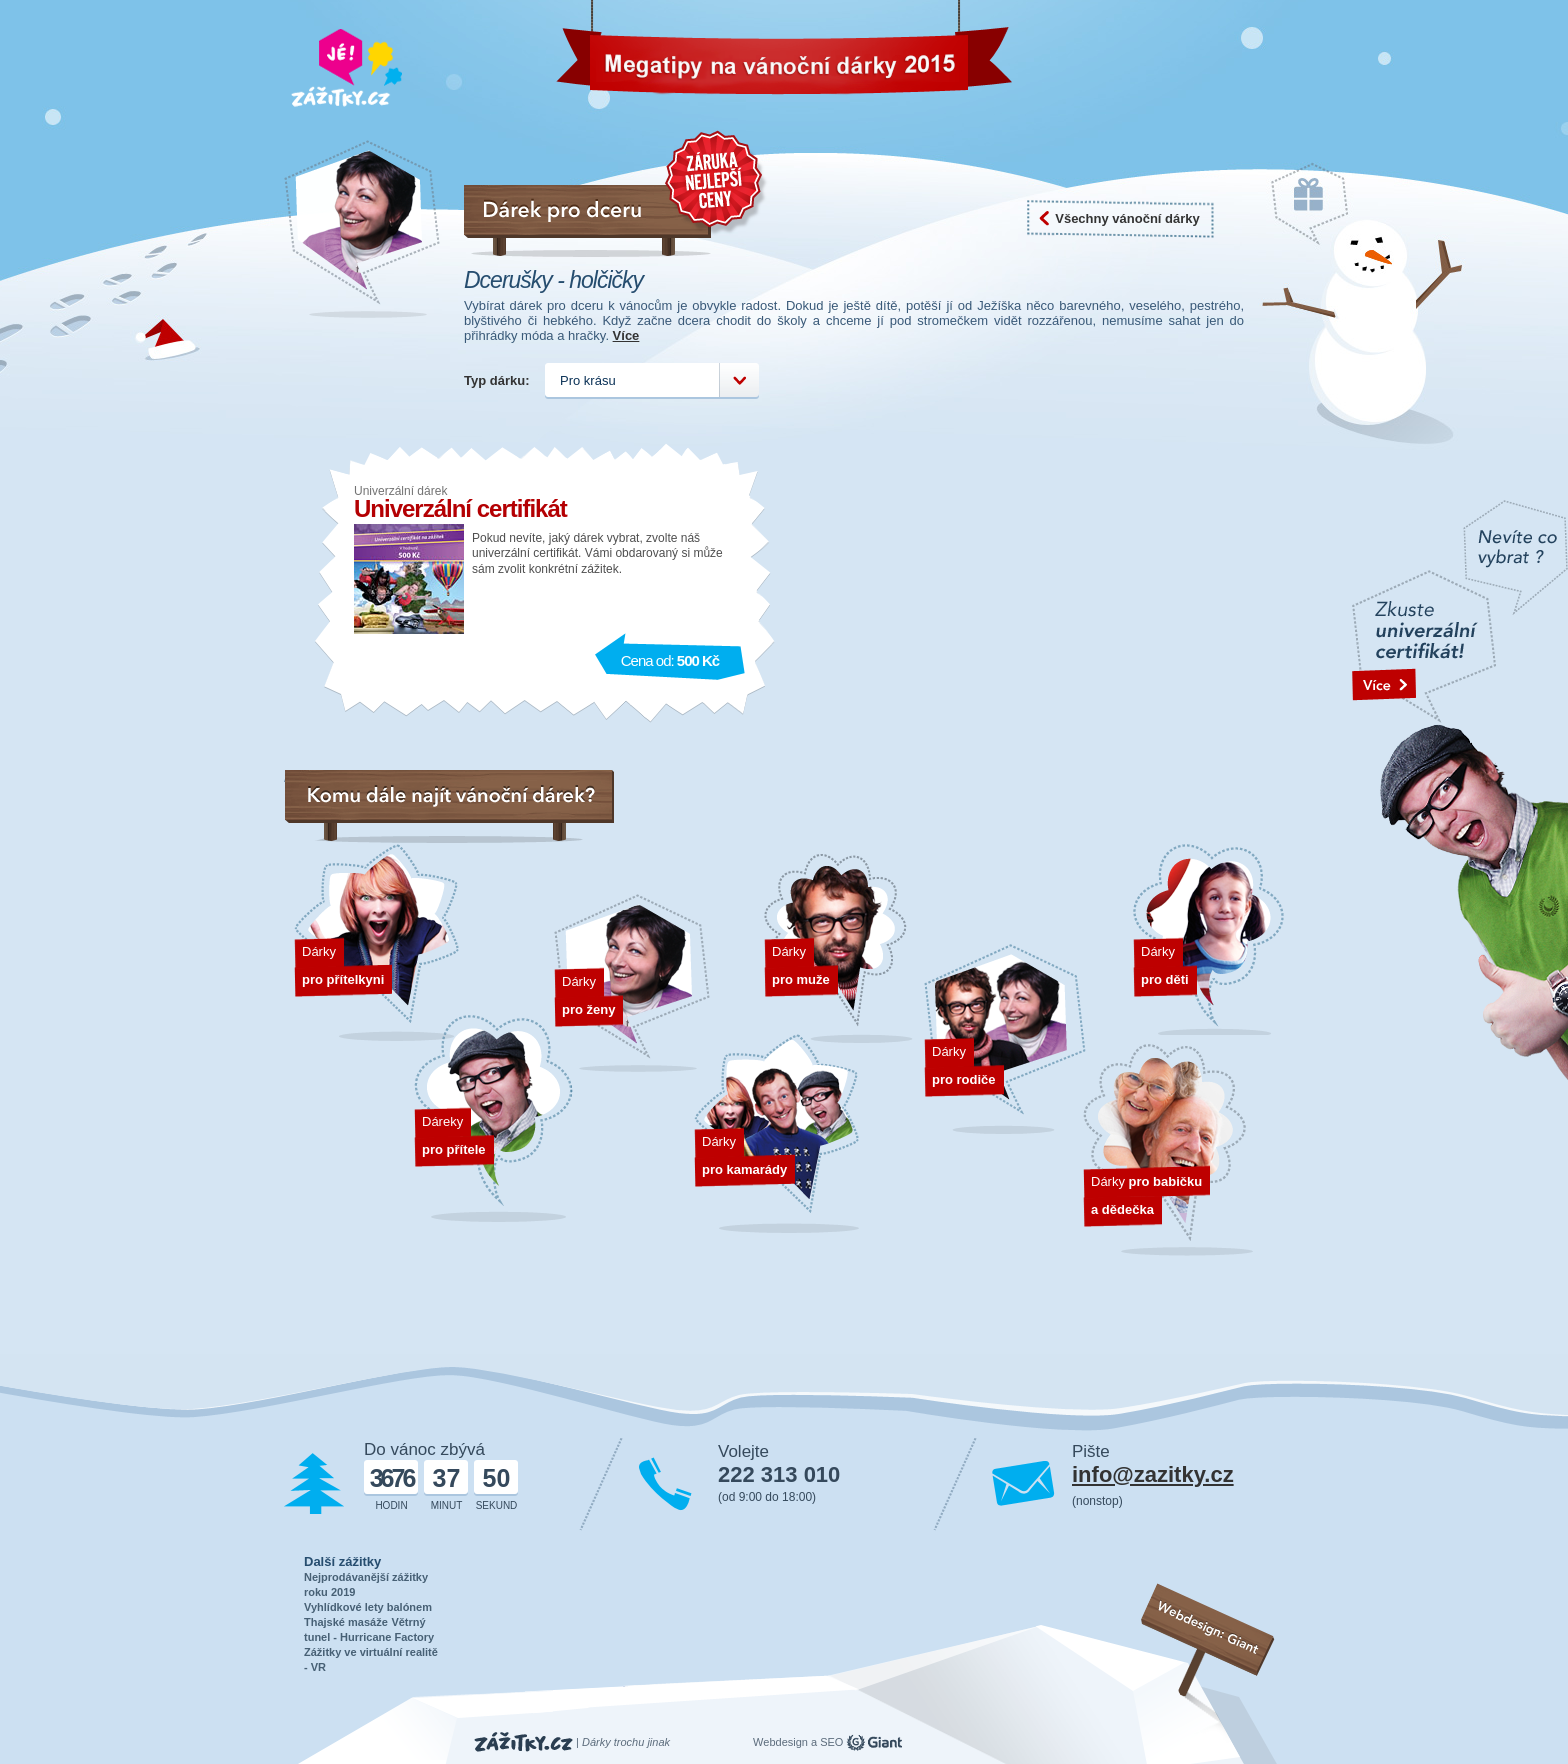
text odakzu (1460, 791)
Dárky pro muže (839, 949)
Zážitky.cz (523, 1742)
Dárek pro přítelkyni (376, 942)
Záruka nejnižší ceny (717, 183)
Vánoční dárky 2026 (652, 53)
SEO (831, 1742)
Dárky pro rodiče (1005, 1040)
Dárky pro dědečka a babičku (1168, 1150)
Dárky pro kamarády (776, 1134)
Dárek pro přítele (493, 1119)
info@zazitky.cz (1153, 1474)
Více (626, 335)
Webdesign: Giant (1209, 1628)
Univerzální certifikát (460, 508)
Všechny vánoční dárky (1127, 218)
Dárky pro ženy (632, 984)
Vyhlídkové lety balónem (368, 1607)
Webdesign (780, 1742)
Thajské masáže (346, 1622)
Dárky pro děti (1208, 939)
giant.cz (874, 1743)
